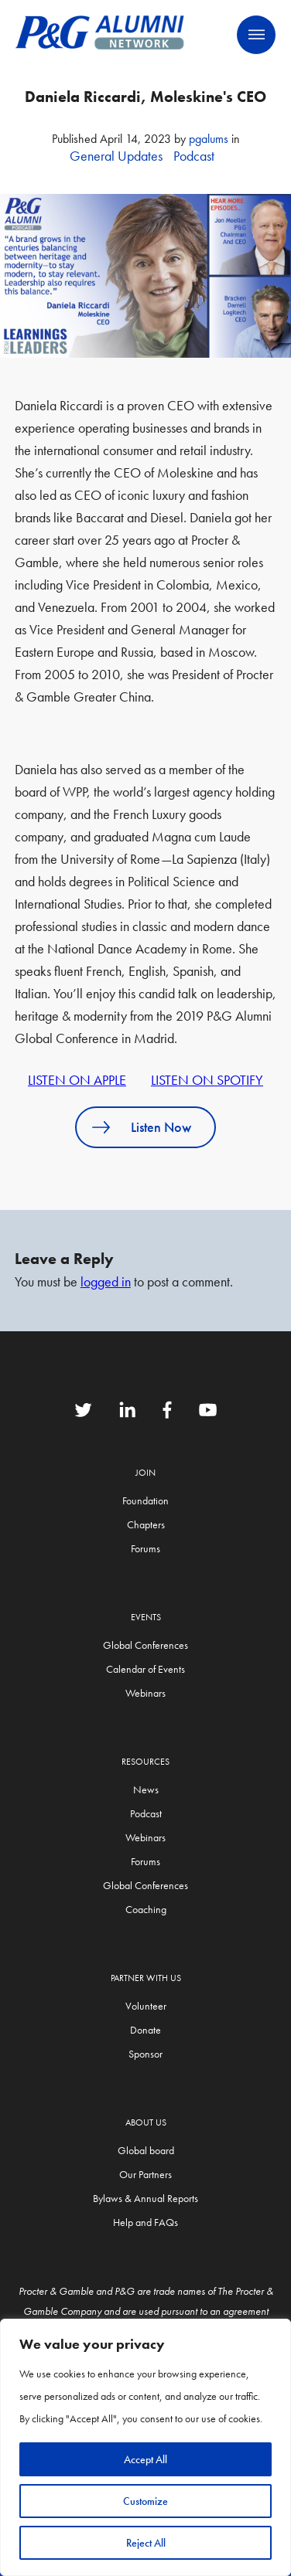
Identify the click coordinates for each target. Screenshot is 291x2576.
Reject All (146, 2543)
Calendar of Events (145, 1669)
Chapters (146, 1524)
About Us (145, 2122)
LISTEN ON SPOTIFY (207, 1080)
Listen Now (161, 1127)
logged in (105, 1281)
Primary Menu (256, 34)
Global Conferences (145, 1645)
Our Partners (145, 2174)
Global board (146, 2150)
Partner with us (146, 1978)
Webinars (145, 1693)
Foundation (145, 1500)
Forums (145, 1548)
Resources (145, 1761)
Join (145, 1472)
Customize (145, 2501)
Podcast (193, 156)
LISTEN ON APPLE (77, 1080)
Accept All (145, 2459)
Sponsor (145, 2054)
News (146, 1789)
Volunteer (145, 2006)
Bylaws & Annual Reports (145, 2198)
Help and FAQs (145, 2222)
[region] (145, 2447)
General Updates (116, 156)
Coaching (145, 1909)
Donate (145, 2030)
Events (146, 1617)
